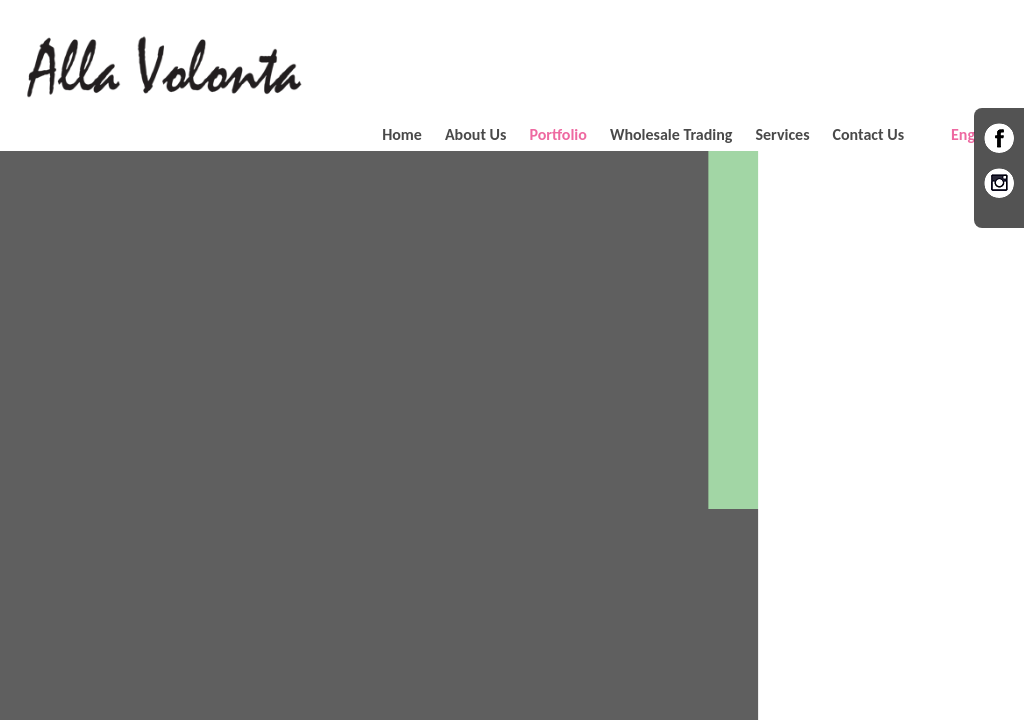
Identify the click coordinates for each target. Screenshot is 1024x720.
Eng (963, 134)
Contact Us (868, 134)
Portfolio (558, 134)
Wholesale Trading (671, 134)
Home (402, 134)
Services (782, 134)
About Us (475, 134)
